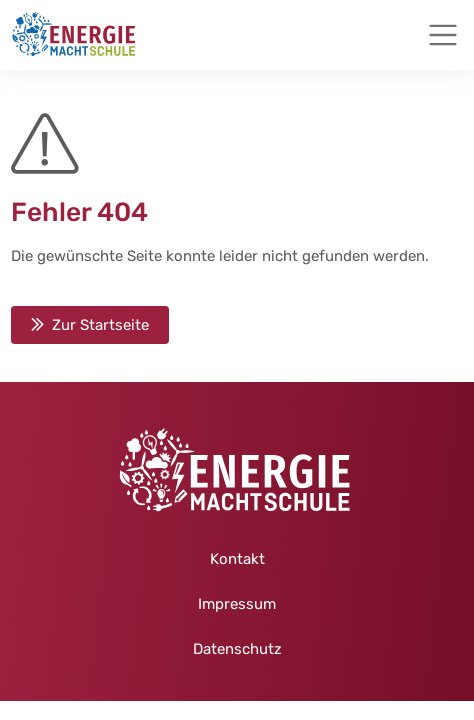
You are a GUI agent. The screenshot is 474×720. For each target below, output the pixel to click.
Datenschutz (237, 649)
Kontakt (237, 559)
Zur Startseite (100, 325)
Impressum (237, 604)
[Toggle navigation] (443, 35)
